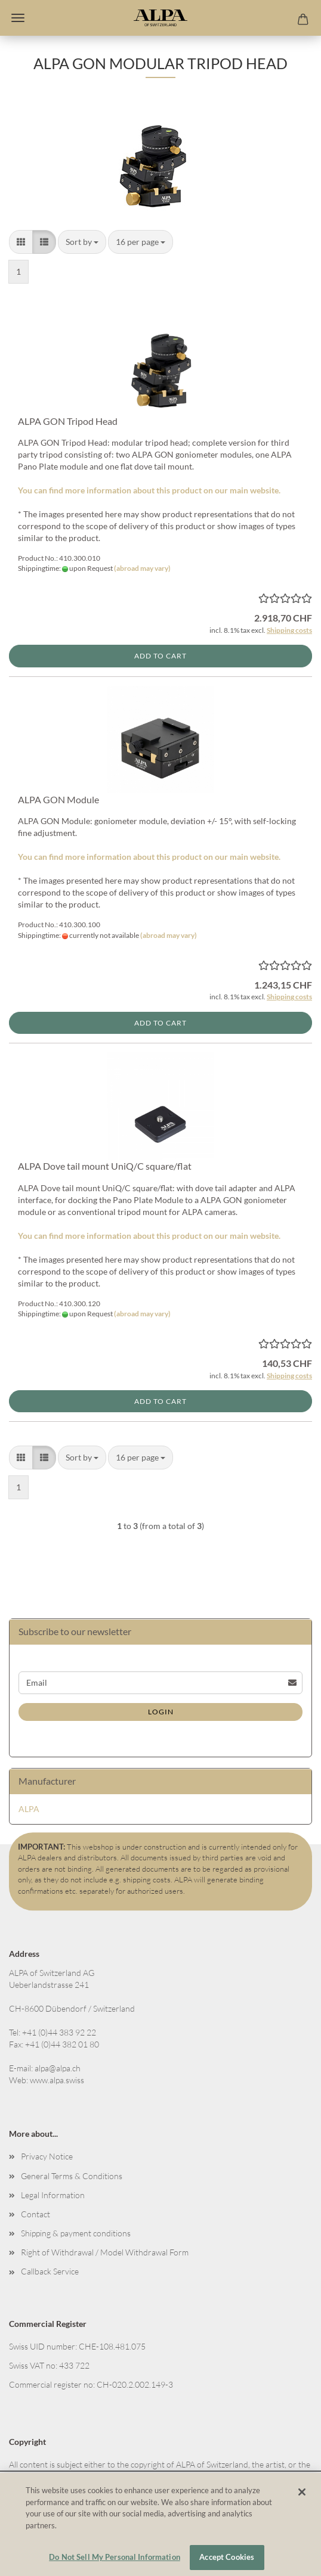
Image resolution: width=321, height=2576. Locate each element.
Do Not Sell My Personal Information (114, 2557)
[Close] (302, 2492)
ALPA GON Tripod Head (68, 421)
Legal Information (53, 2195)
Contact (35, 2214)
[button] (21, 242)
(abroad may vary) (142, 568)
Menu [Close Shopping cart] (17, 17)
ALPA (28, 1809)
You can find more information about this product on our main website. (149, 490)
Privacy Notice (47, 2156)
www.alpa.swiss (57, 2080)
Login (161, 1711)
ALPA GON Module (58, 799)
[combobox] (82, 242)
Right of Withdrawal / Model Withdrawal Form (105, 2252)
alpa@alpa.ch (58, 2068)
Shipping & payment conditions (76, 2233)
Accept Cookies (226, 2557)
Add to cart (160, 655)
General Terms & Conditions (71, 2176)
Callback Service (50, 2271)
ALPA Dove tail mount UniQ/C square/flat (105, 1166)
